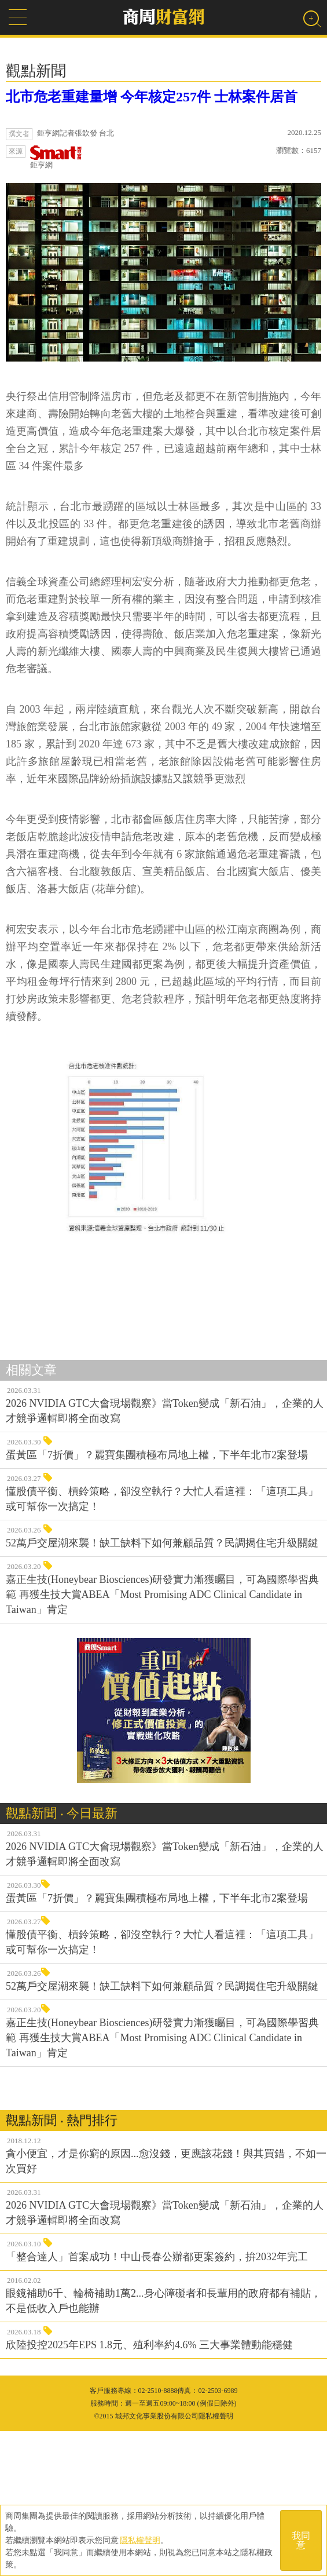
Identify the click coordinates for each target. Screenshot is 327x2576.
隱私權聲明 (140, 2540)
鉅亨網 (56, 157)
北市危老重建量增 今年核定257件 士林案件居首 (151, 96)
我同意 (301, 2540)
